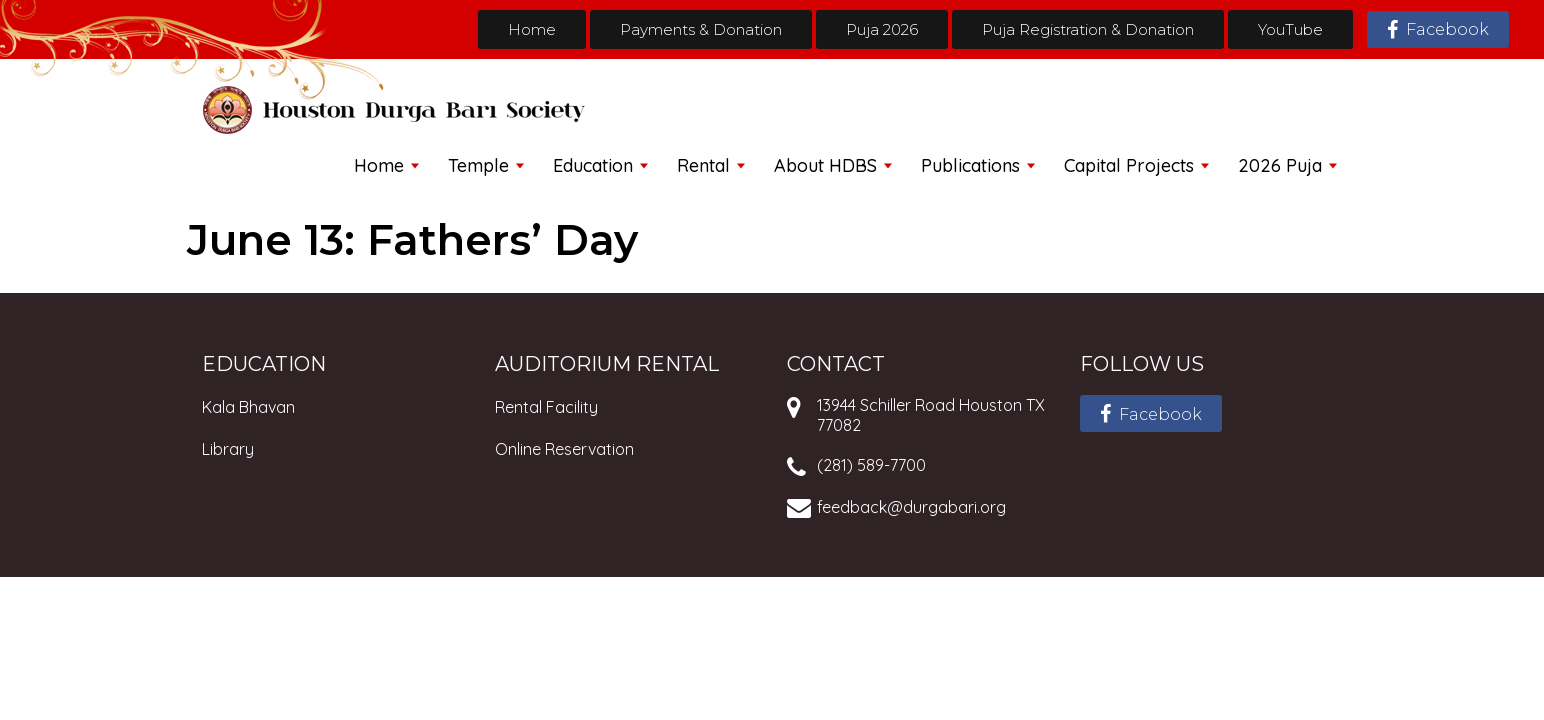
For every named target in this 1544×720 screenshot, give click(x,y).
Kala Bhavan (248, 407)
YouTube (1290, 29)
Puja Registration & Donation (1088, 29)
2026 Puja (1280, 165)
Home (532, 29)
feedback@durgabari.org (911, 507)
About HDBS (825, 165)
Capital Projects (1129, 165)
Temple (478, 165)
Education (593, 165)
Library (228, 449)
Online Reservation (564, 449)
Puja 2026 (882, 29)
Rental (703, 165)
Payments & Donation (701, 29)
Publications (970, 165)
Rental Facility (546, 407)
